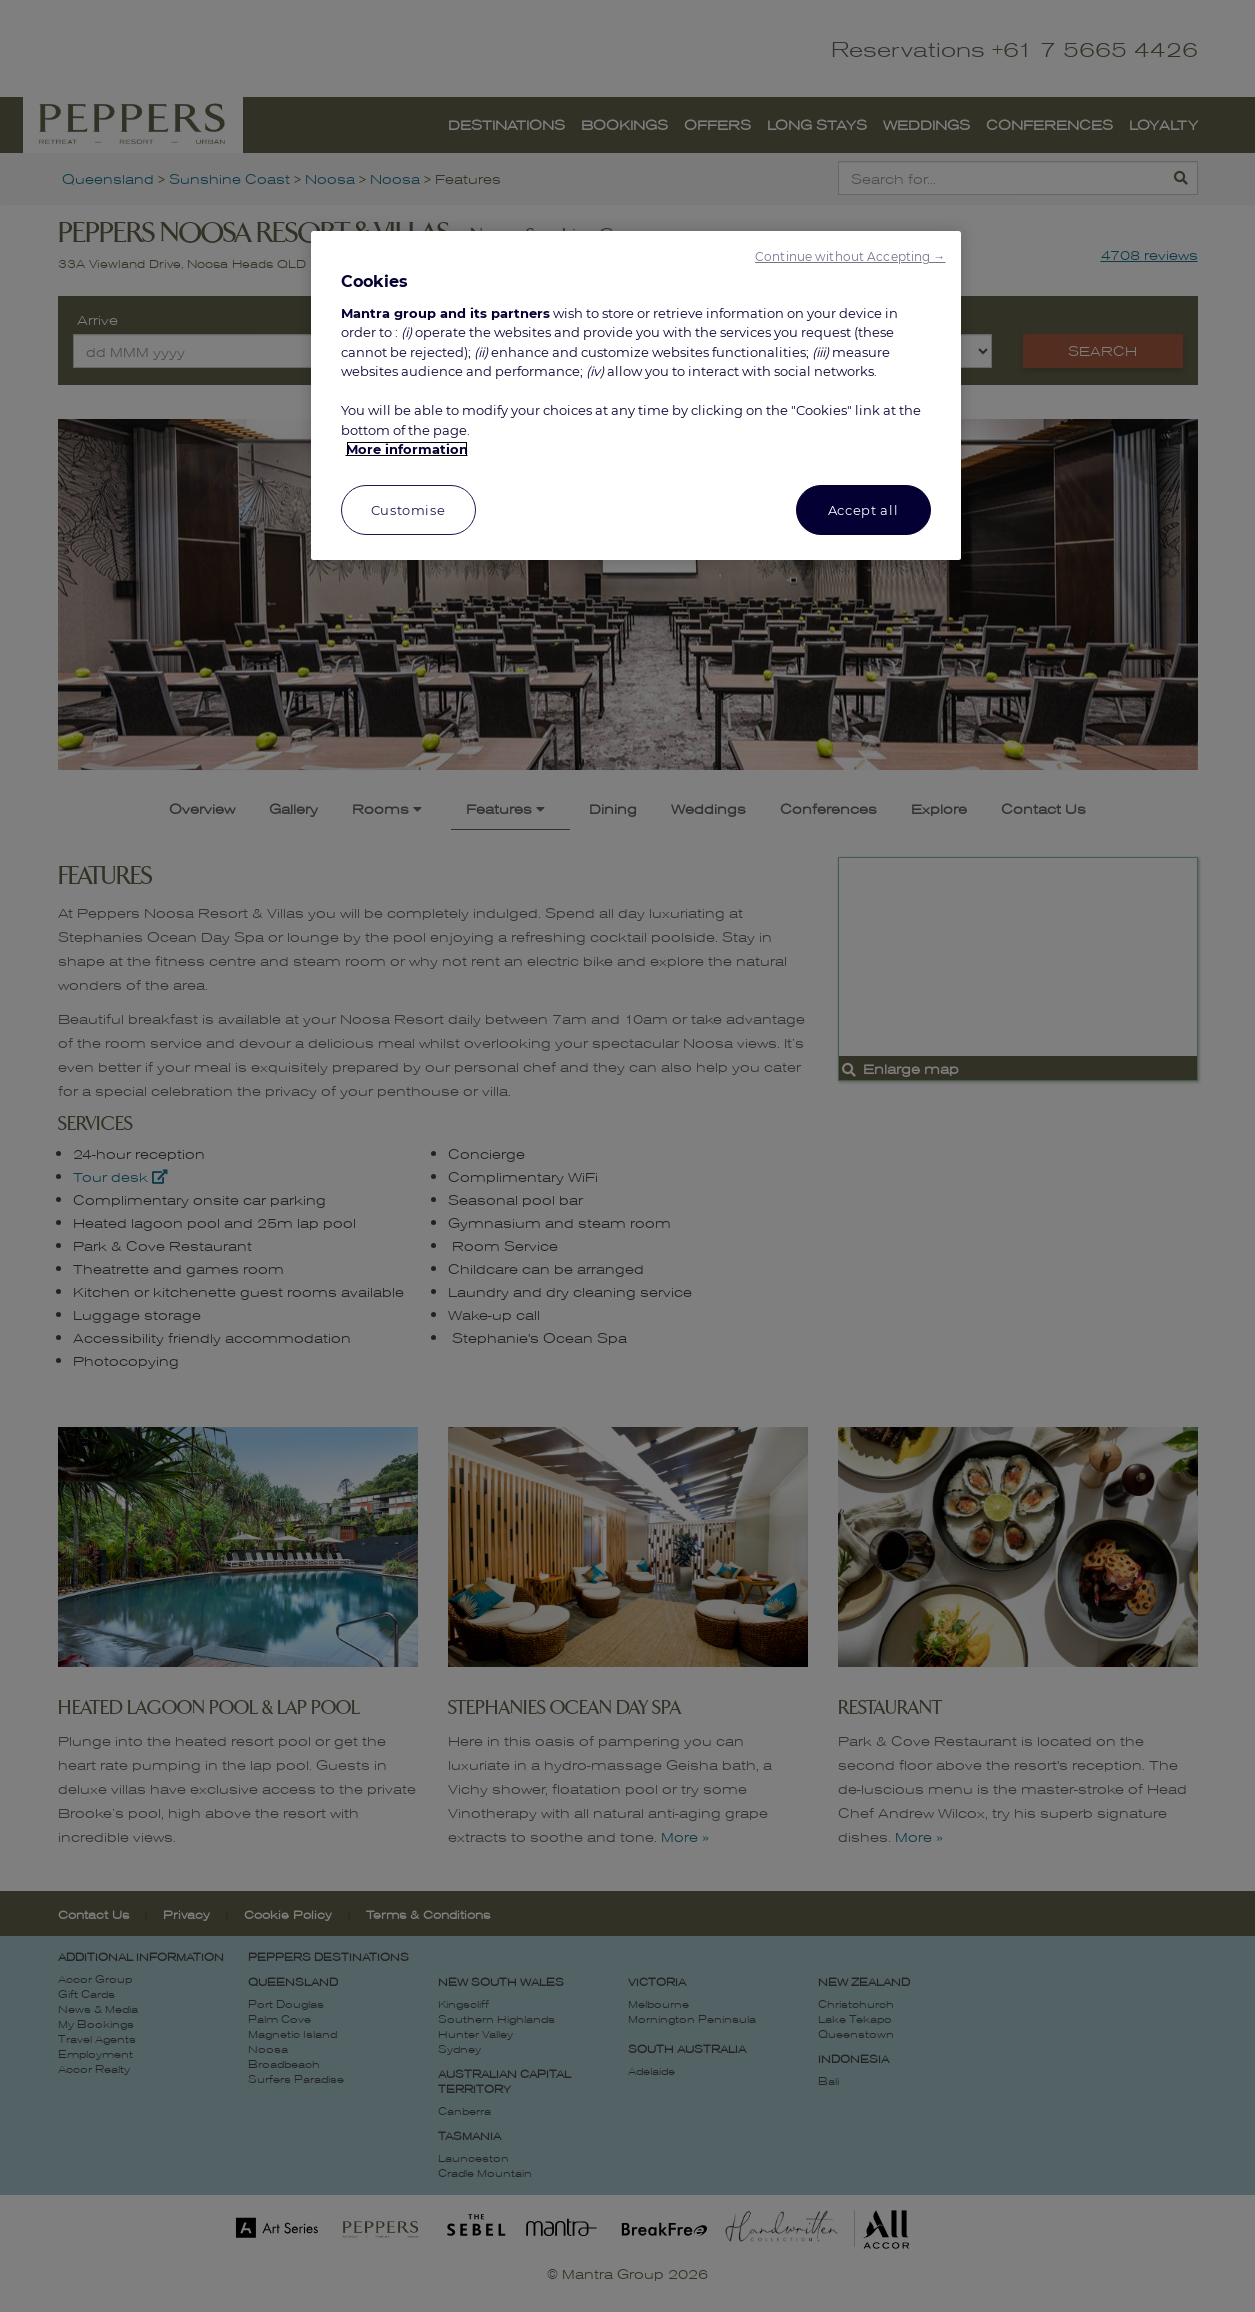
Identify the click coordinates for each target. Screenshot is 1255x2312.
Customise (408, 510)
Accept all (863, 510)
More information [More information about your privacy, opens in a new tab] (407, 449)
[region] (636, 395)
